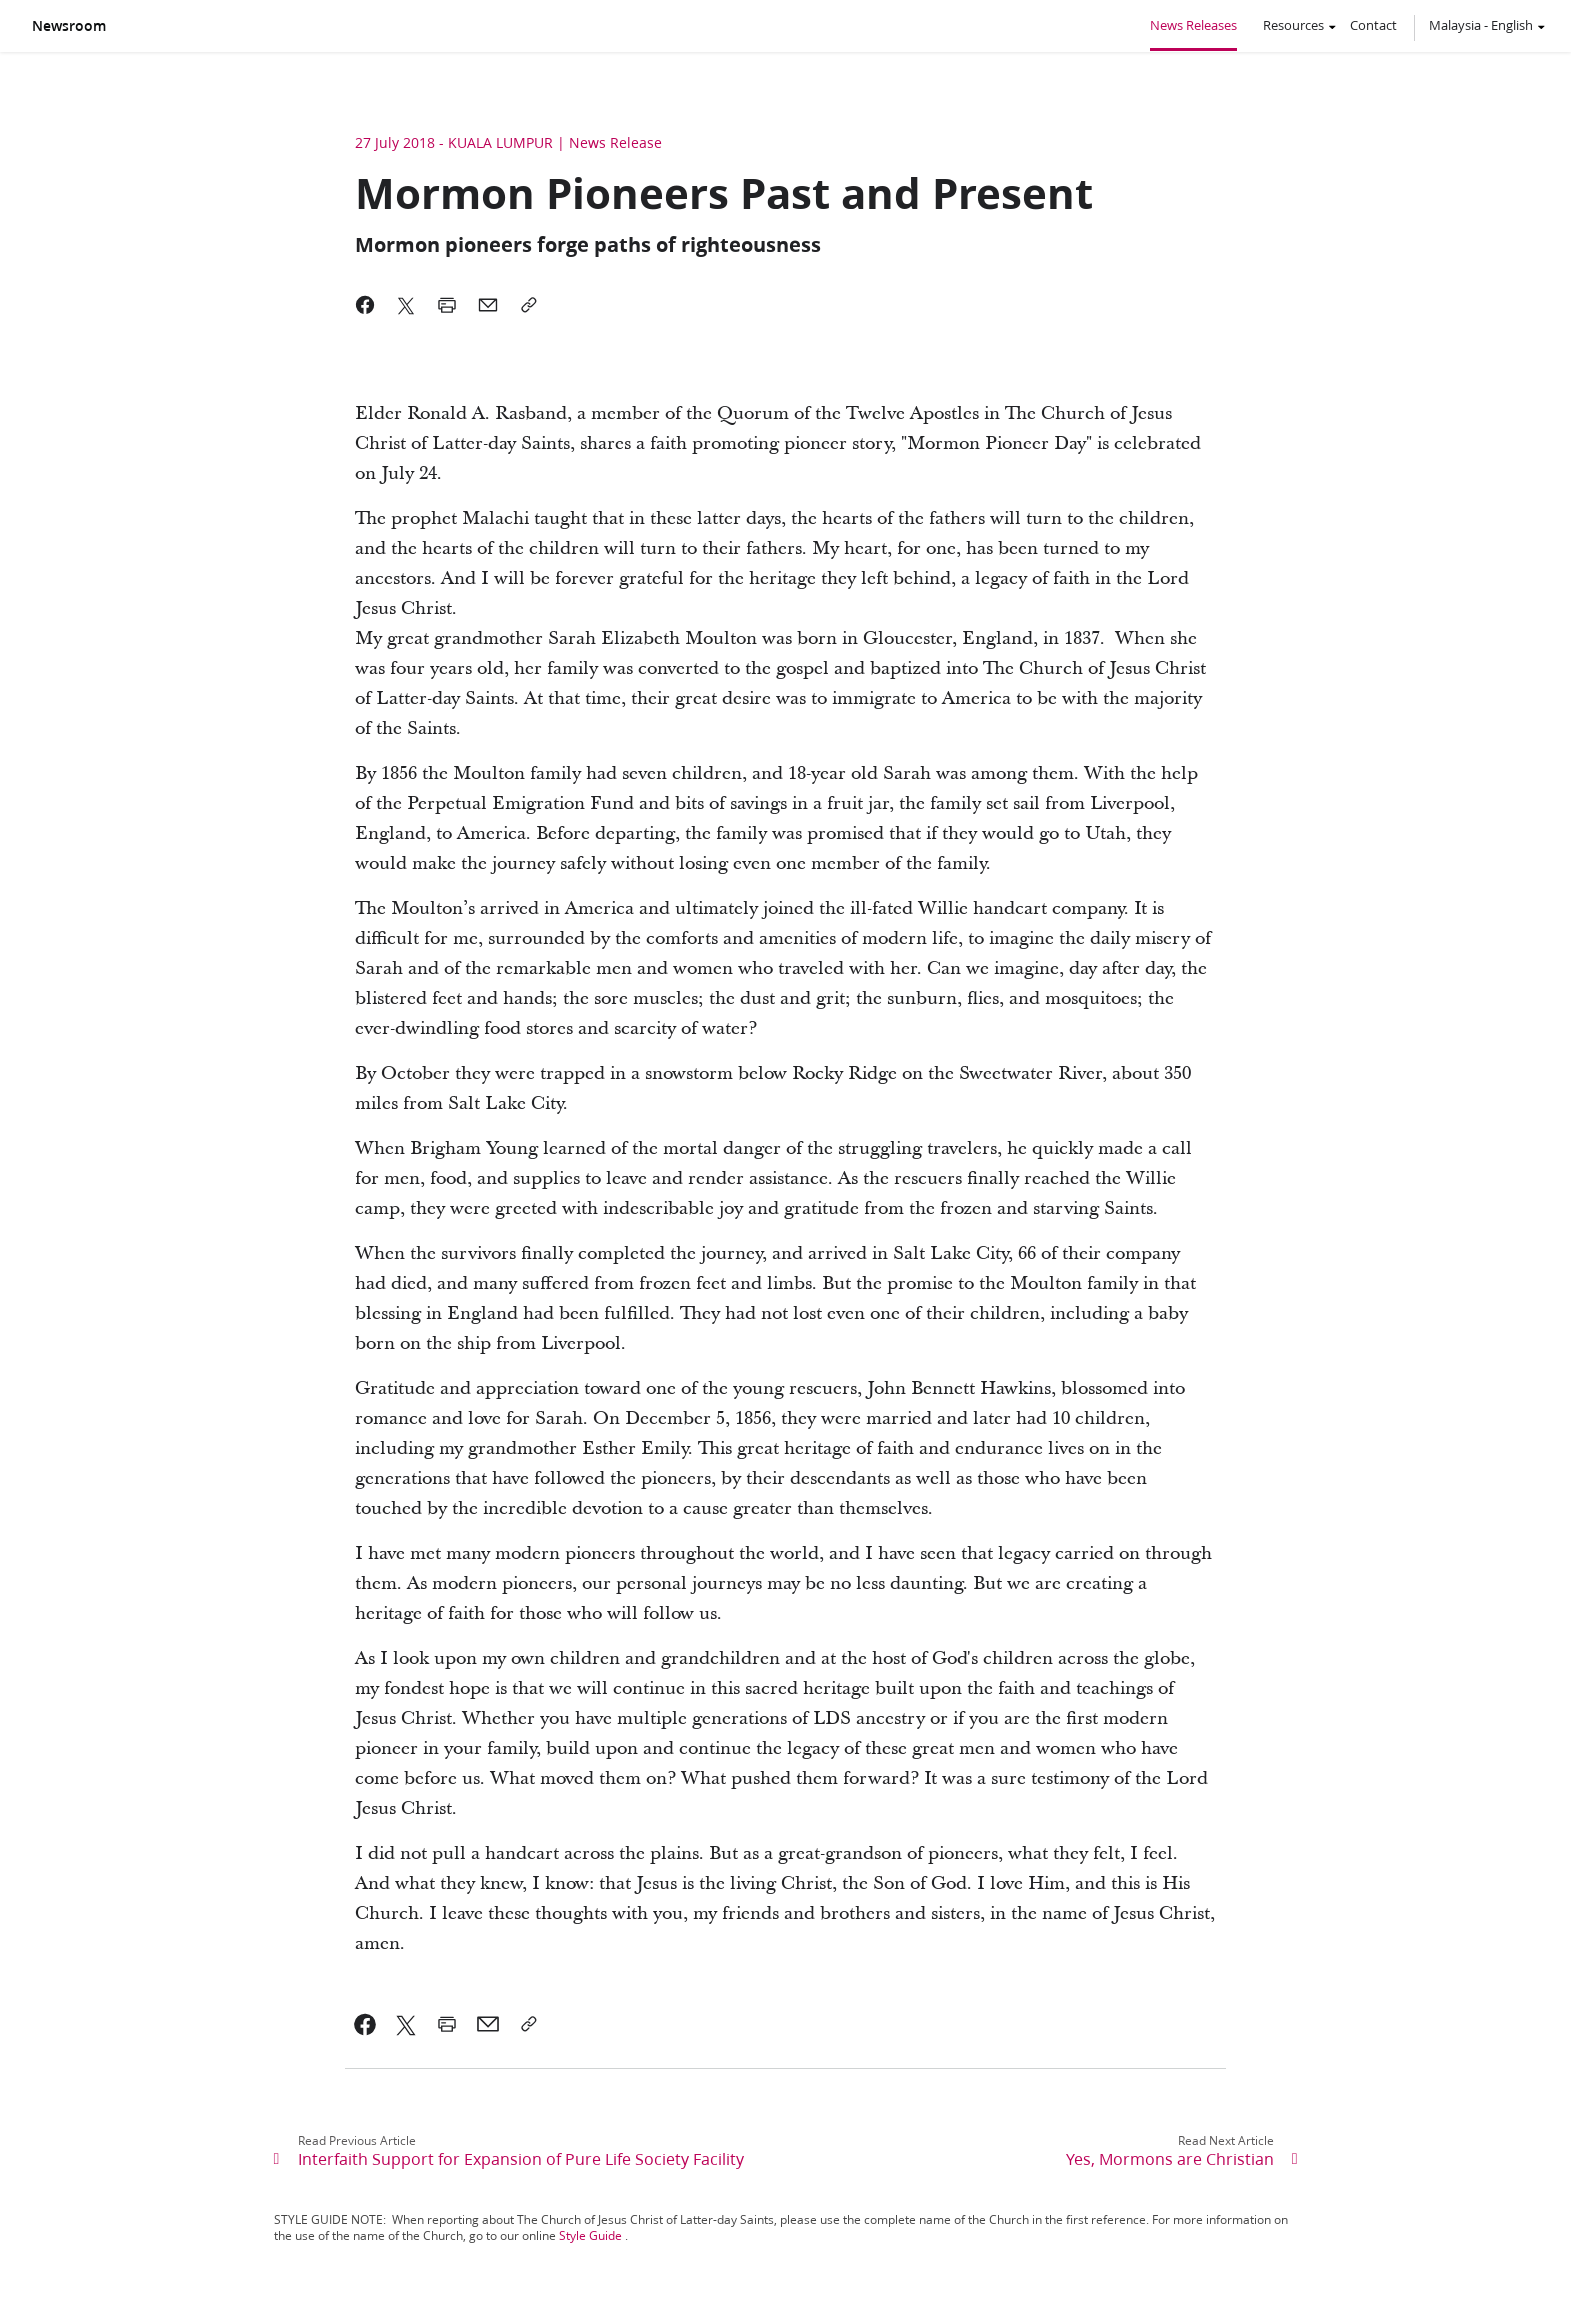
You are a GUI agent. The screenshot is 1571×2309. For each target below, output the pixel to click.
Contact (1373, 25)
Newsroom (69, 26)
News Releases (1193, 25)
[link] (365, 2024)
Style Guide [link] (590, 2235)
